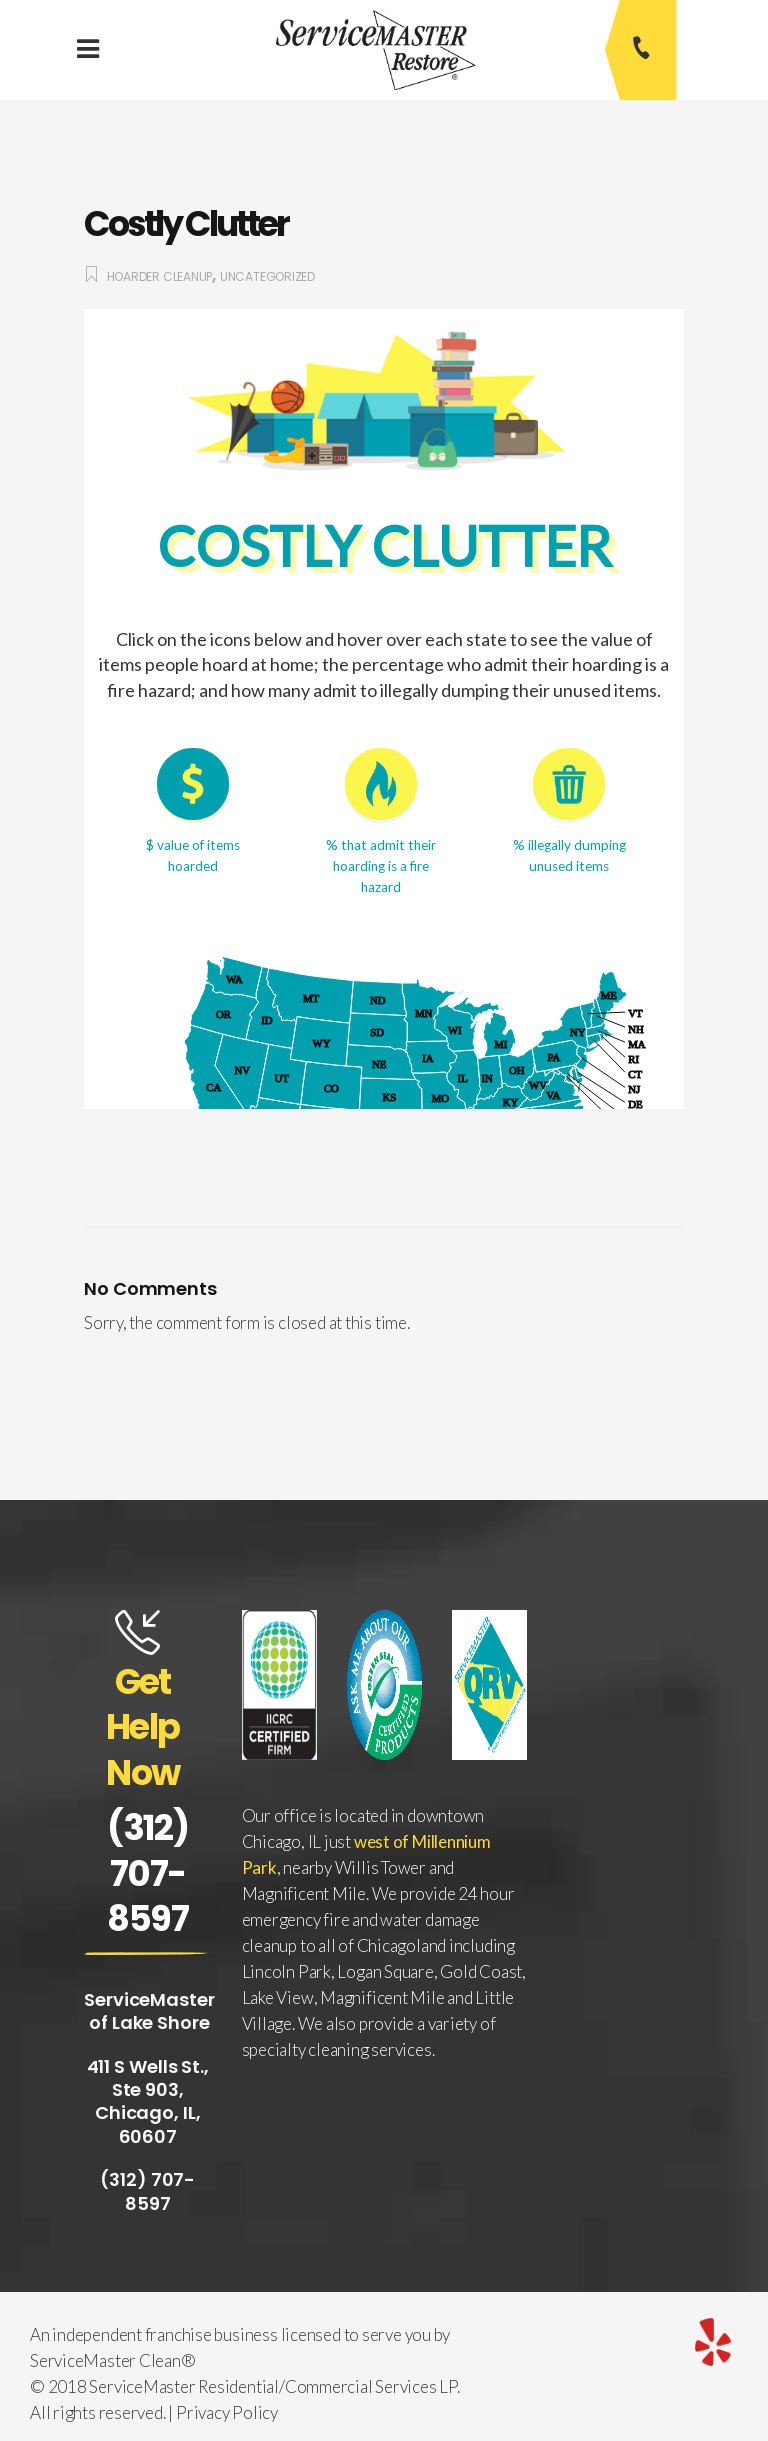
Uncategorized (267, 276)
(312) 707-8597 (147, 1873)
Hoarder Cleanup (160, 276)
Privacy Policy (227, 2412)
